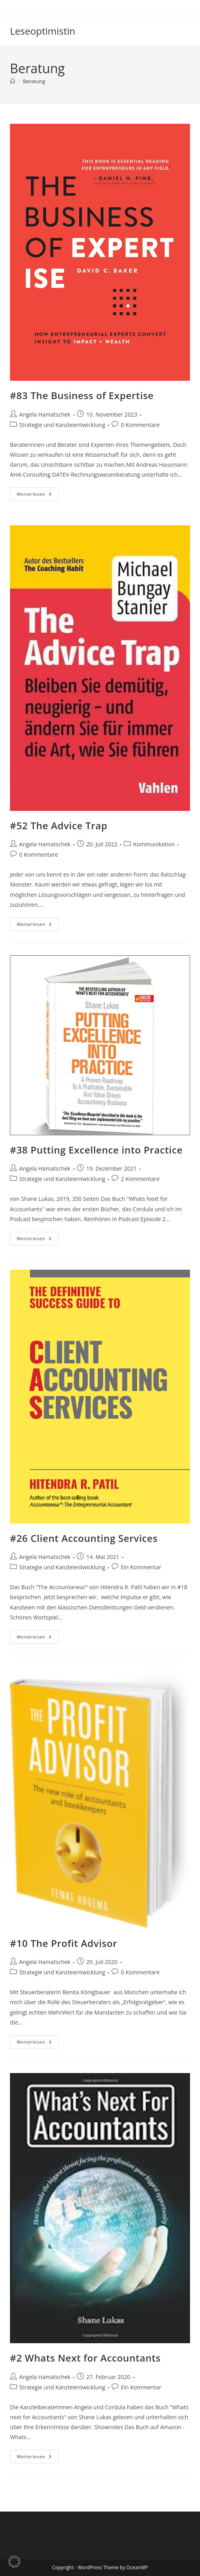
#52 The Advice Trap (59, 825)
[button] (14, 2561)
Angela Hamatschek (45, 414)
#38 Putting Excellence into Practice (96, 1149)
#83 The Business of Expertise (82, 395)
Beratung (34, 81)
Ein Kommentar (141, 1567)
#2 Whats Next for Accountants (85, 2357)
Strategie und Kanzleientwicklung (62, 425)
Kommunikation (154, 844)
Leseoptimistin (42, 30)
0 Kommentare (140, 425)
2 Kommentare (140, 1179)
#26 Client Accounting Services (84, 1538)
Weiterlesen (38, 495)
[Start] (12, 81)
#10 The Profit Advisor (63, 1943)
